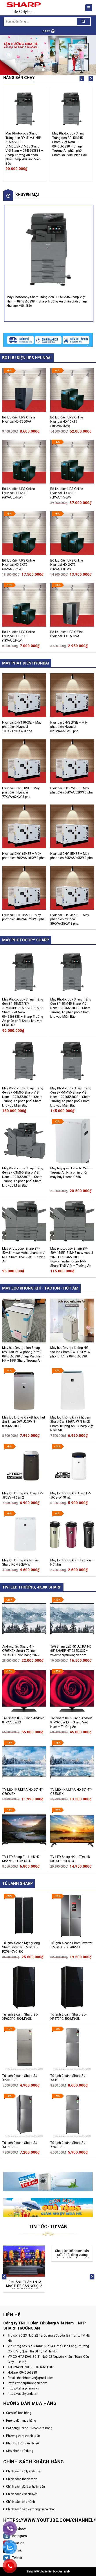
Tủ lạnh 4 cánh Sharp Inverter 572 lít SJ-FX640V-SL (71, 1957)
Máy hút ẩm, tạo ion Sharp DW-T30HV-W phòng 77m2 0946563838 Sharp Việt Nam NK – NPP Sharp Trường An (22, 1366)
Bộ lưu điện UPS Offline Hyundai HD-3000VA (18, 431)
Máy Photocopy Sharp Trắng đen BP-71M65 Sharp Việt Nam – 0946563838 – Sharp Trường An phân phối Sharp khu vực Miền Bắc (22, 1188)
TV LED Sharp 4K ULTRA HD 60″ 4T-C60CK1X (70, 1871)
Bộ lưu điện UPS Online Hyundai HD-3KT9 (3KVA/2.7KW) (18, 576)
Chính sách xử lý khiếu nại (23, 2471)
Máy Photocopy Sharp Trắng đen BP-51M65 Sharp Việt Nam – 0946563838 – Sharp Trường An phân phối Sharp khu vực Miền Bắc (22, 1108)
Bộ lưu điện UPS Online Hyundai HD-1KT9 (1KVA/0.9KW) (18, 648)
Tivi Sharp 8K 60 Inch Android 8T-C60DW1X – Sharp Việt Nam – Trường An (71, 1734)
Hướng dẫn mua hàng (21, 2420)
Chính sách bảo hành (20, 2501)
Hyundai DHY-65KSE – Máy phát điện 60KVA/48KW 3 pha (23, 868)
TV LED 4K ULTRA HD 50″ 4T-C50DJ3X (23, 1803)
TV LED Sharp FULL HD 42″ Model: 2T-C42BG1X (21, 1871)
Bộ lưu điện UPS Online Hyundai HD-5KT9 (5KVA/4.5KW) (66, 505)
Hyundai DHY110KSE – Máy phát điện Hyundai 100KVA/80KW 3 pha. (21, 738)
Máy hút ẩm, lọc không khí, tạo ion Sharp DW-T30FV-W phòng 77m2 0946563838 (70, 1364)
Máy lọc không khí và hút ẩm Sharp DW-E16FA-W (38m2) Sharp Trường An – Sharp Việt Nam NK (71, 1435)
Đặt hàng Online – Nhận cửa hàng (29, 2428)
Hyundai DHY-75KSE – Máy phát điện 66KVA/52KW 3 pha (71, 802)
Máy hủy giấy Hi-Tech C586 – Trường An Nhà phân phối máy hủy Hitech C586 (71, 1184)
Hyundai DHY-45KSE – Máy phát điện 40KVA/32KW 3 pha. (23, 929)
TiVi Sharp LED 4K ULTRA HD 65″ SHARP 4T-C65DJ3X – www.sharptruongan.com (70, 1662)
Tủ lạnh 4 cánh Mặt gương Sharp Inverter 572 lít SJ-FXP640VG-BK (21, 1959)
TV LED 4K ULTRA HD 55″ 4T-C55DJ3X (71, 1803)
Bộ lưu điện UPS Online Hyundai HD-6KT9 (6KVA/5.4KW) (18, 505)
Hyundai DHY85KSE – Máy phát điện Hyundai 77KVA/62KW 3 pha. (21, 804)
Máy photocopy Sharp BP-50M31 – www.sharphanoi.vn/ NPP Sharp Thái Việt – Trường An (23, 1266)
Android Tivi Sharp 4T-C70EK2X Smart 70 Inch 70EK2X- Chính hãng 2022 (20, 1662)
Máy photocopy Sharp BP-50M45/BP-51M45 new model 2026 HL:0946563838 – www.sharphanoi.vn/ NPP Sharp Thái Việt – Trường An (71, 1269)
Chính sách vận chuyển (22, 2494)
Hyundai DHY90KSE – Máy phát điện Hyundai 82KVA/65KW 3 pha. (69, 738)
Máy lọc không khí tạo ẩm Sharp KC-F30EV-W (20, 1574)
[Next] (91, 78)
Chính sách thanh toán (21, 2479)
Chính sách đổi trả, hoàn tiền (25, 2486)
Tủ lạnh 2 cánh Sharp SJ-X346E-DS (68, 2090)
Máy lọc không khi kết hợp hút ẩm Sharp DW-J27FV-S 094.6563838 (23, 1433)
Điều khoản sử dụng (19, 2451)
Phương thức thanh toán (23, 2436)
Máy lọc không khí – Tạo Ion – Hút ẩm (72, 1574)
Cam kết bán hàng (18, 2413)
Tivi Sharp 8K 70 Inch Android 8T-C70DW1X (23, 1732)
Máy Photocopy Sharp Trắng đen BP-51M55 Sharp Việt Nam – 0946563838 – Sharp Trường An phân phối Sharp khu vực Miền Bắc (70, 1108)
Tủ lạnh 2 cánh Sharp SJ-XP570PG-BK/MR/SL (68, 2028)
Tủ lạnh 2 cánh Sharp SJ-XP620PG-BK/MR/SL (20, 2028)
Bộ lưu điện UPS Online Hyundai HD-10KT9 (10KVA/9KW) (66, 433)
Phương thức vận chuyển (23, 2443)
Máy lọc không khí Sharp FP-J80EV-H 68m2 (22, 1507)
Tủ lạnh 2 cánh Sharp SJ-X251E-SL (68, 2157)
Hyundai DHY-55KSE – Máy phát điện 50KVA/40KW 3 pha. (71, 868)
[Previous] (82, 78)
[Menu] (88, 7)
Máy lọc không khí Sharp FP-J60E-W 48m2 (70, 1507)
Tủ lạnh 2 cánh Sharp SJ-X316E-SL (20, 2157)
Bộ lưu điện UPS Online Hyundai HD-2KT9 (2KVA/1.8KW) (66, 576)
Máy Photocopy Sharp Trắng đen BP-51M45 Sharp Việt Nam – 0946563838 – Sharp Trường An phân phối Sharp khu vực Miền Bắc (69, 144)
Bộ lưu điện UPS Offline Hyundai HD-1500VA (66, 646)
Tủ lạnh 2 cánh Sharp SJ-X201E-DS (20, 2090)
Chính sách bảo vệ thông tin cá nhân (31, 2509)
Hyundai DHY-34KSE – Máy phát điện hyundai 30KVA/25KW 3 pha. (69, 931)
